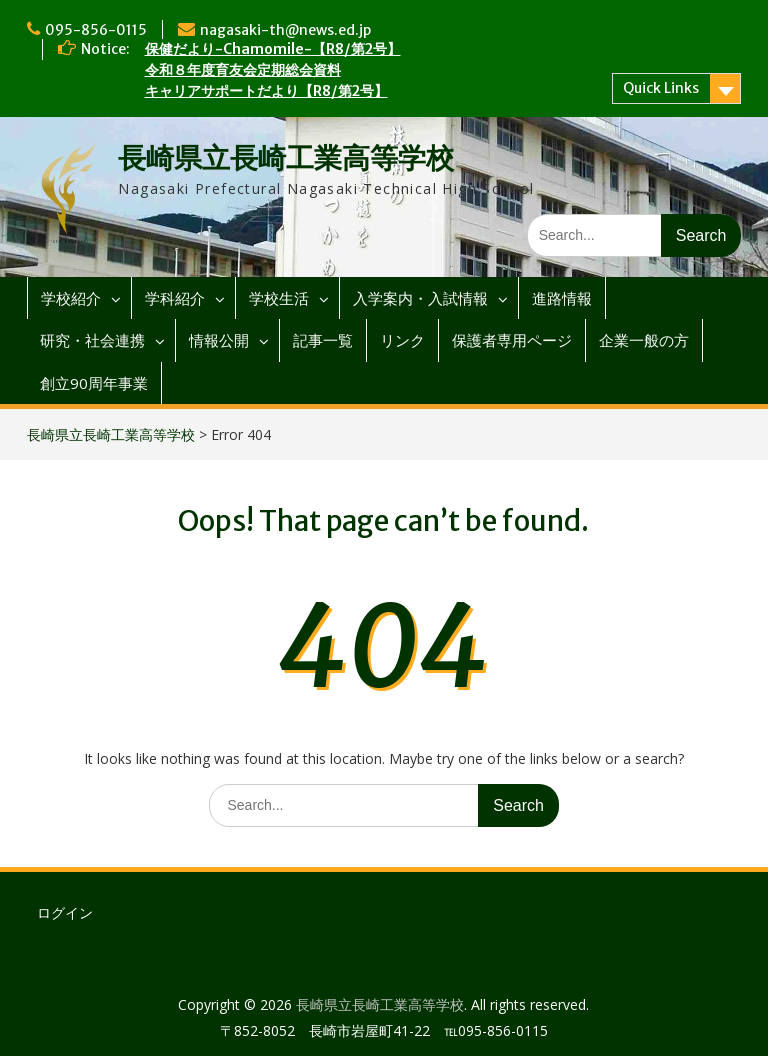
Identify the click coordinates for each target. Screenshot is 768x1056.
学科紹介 (175, 298)
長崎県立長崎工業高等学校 (286, 158)
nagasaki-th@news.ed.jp (285, 30)
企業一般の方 (644, 340)
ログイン (65, 912)
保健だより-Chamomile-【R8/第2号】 (273, 49)
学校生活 (279, 298)
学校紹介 (71, 298)
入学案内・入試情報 (420, 298)
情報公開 (219, 340)
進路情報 (562, 298)
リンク (402, 340)
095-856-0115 (96, 30)
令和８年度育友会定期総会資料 (243, 70)
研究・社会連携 (92, 340)
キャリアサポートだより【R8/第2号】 (266, 91)
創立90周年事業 (94, 383)
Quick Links (661, 88)
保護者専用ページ (512, 340)
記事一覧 (323, 340)
